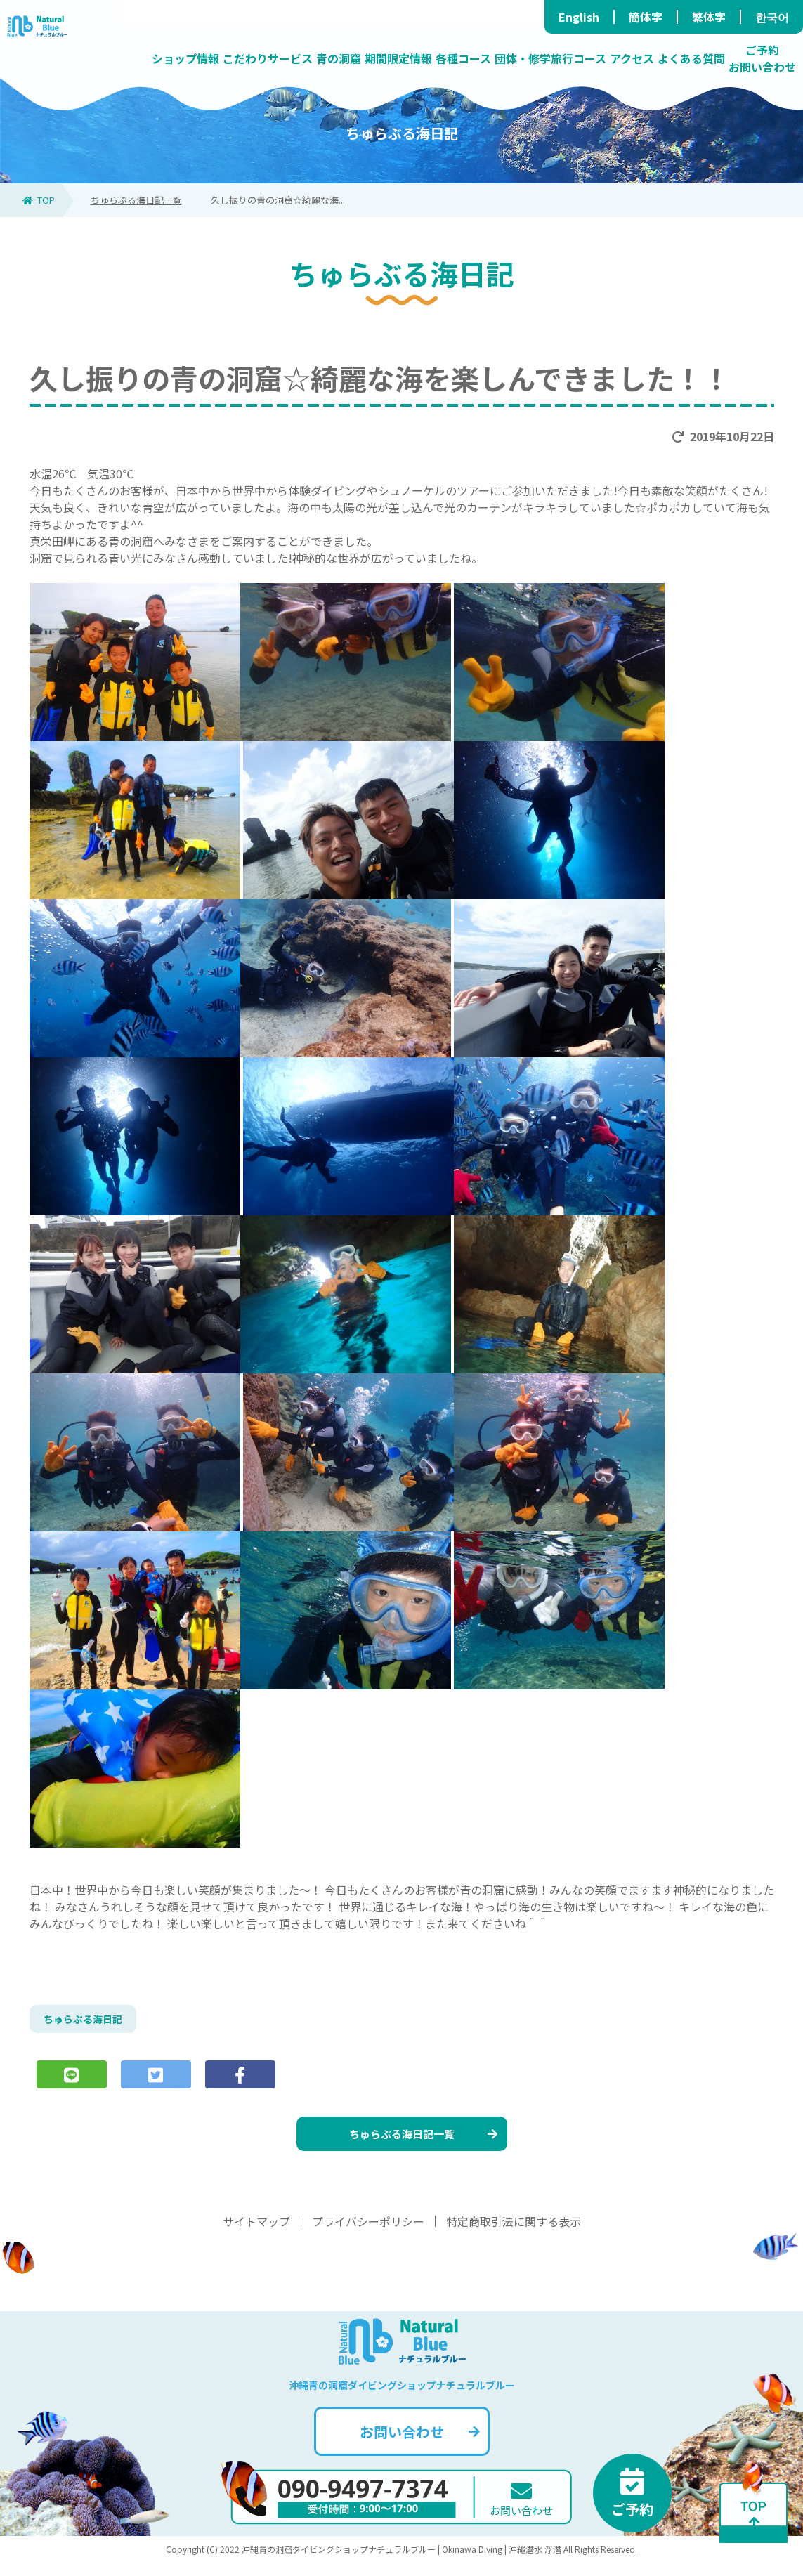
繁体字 (709, 16)
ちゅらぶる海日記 (88, 2021)
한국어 (772, 16)
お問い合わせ (418, 2445)
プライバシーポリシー (368, 2234)
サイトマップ (256, 2234)
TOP (38, 200)
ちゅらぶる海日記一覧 (136, 200)
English (579, 16)
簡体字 (645, 16)
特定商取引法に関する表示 (513, 2234)
